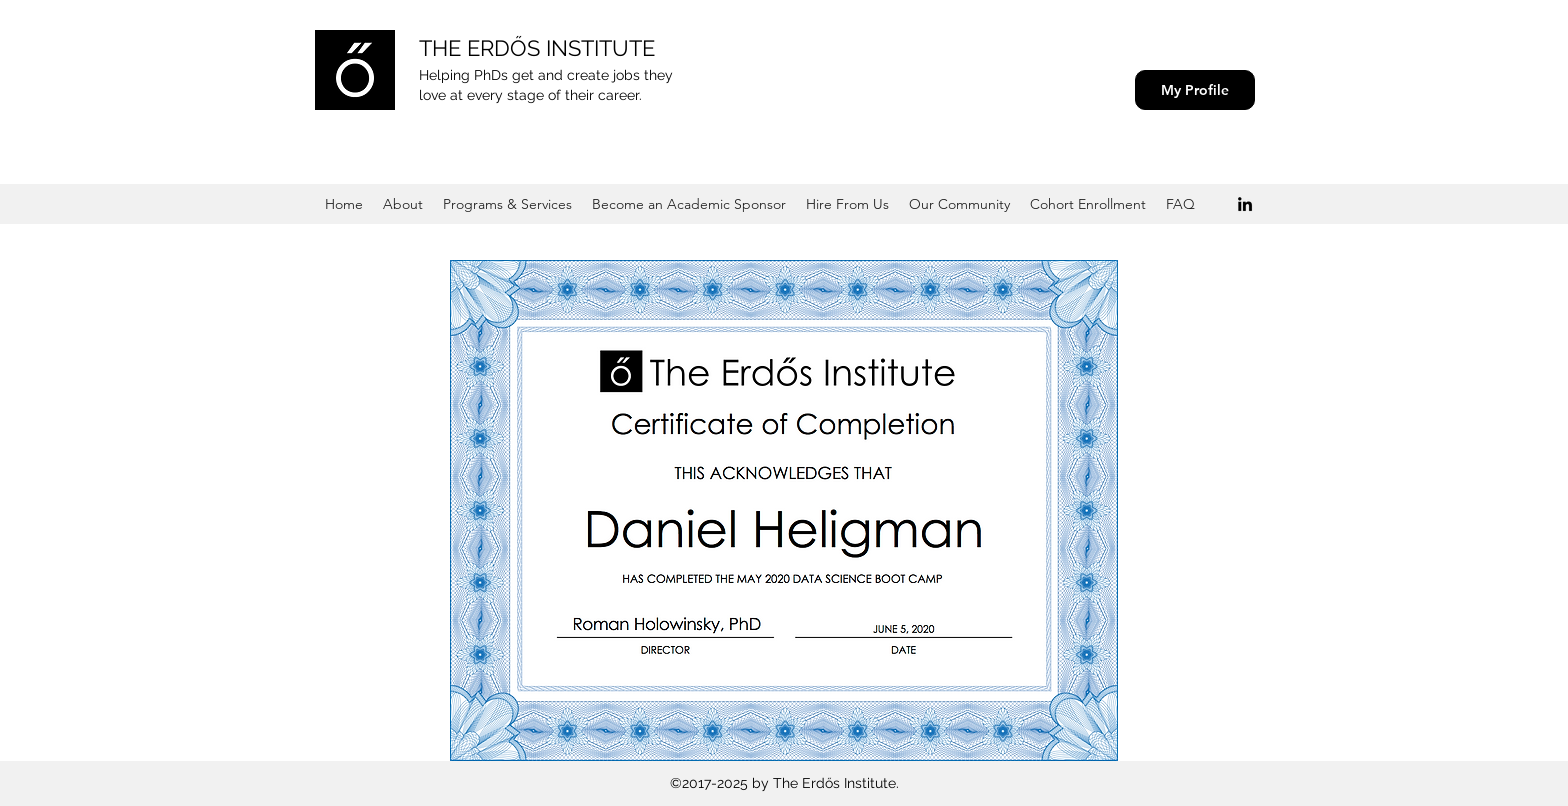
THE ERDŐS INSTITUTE (537, 48)
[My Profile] (1195, 90)
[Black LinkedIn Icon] (1245, 204)
